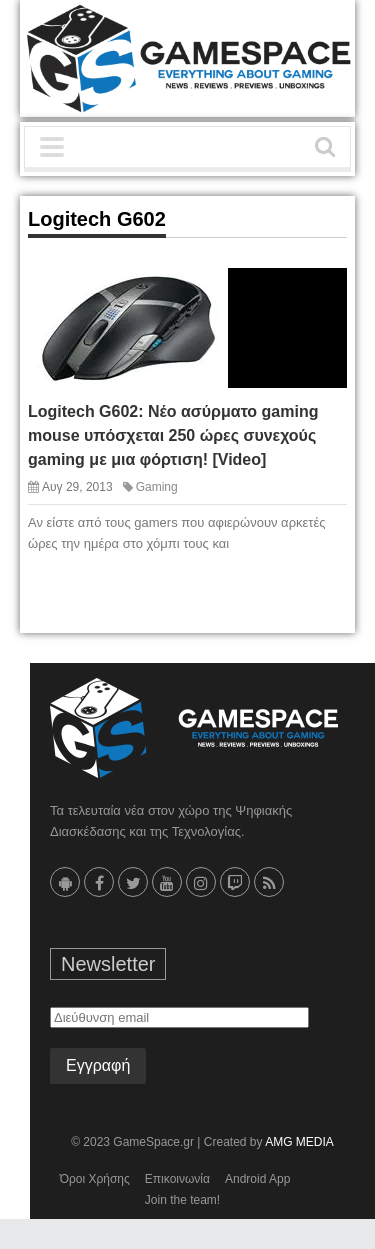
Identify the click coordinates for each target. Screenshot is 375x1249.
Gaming (157, 487)
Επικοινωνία (177, 1179)
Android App (257, 1179)
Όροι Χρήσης (95, 1179)
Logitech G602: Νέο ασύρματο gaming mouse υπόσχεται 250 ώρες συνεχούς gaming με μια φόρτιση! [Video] (173, 435)
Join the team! (182, 1200)
